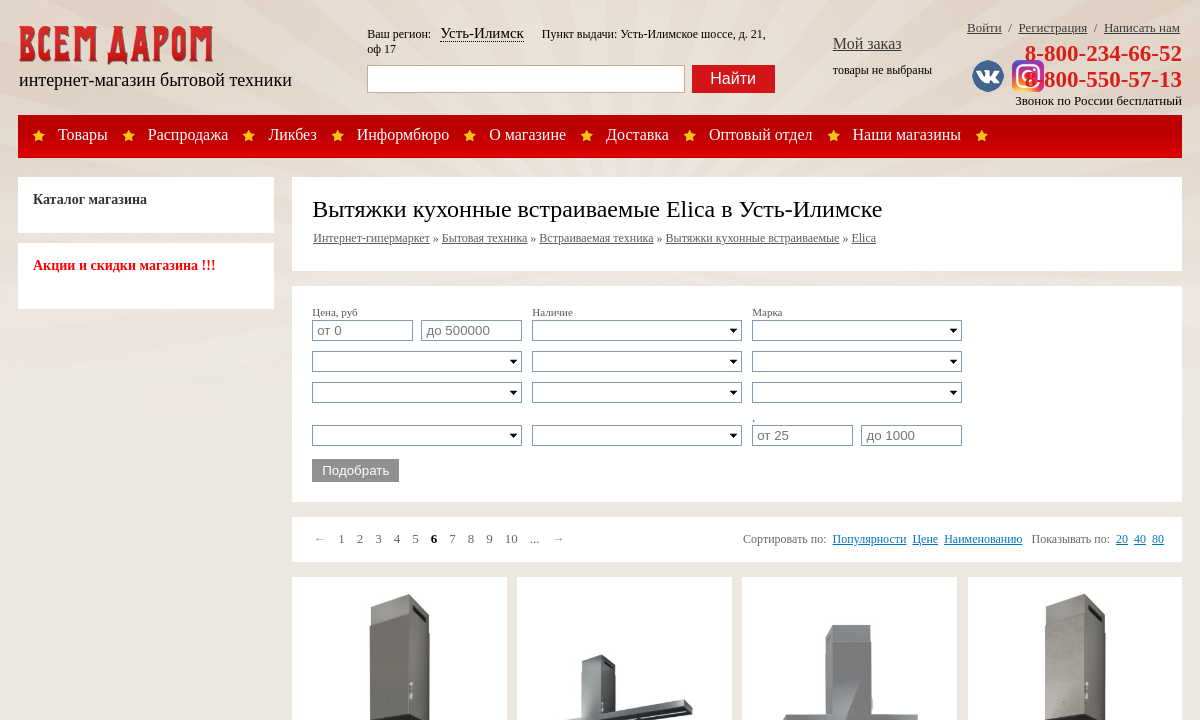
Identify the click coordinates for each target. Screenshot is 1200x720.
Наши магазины (907, 134)
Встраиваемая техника (596, 238)
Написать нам (1142, 27)
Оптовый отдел (761, 134)
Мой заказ (867, 43)
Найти (733, 78)
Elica (863, 238)
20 (1122, 539)
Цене (925, 539)
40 (1140, 539)
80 (1158, 539)
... (535, 538)
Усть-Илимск (482, 33)
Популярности (870, 539)
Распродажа (188, 134)
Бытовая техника (485, 238)
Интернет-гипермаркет (371, 238)
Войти (984, 27)
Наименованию (983, 539)
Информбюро (403, 134)
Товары (83, 134)
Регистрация (1052, 27)
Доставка (637, 134)
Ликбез (292, 134)
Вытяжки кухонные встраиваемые (753, 238)
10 (511, 538)
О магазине (527, 134)
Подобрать (355, 470)
